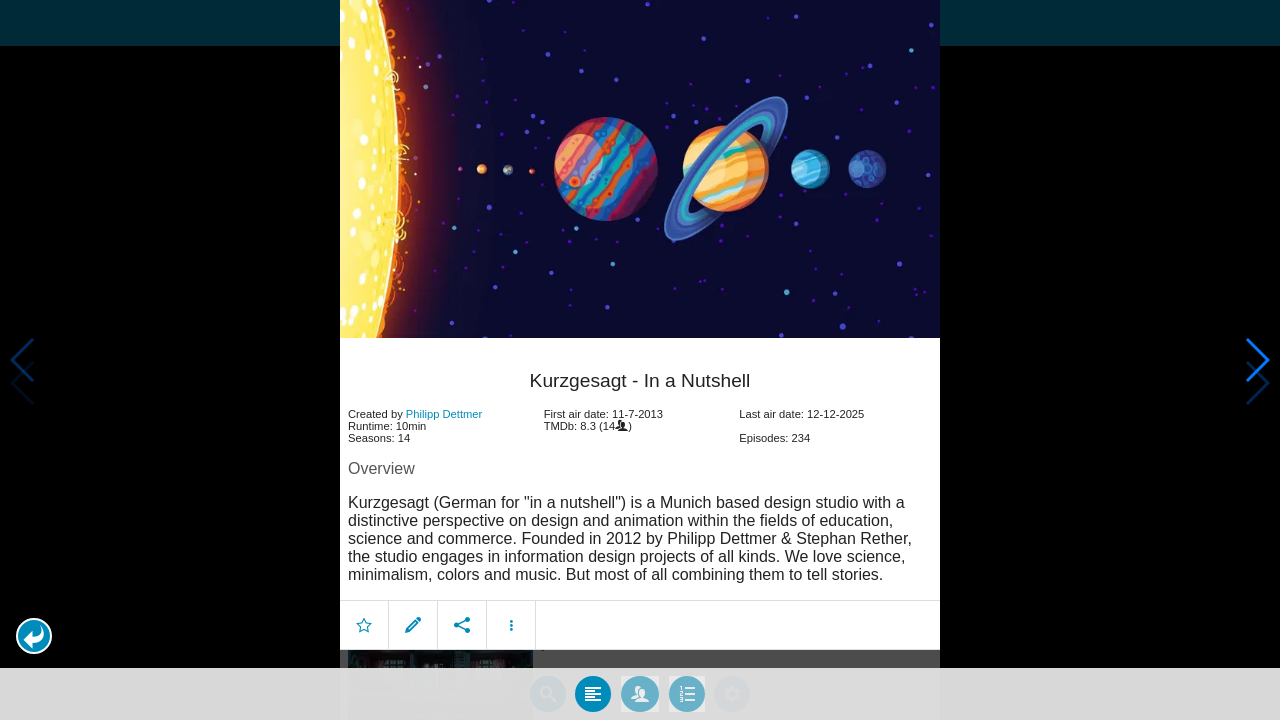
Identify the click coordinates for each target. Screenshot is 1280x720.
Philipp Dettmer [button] (444, 412)
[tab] (593, 693)
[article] (640, 496)
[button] (34, 636)
